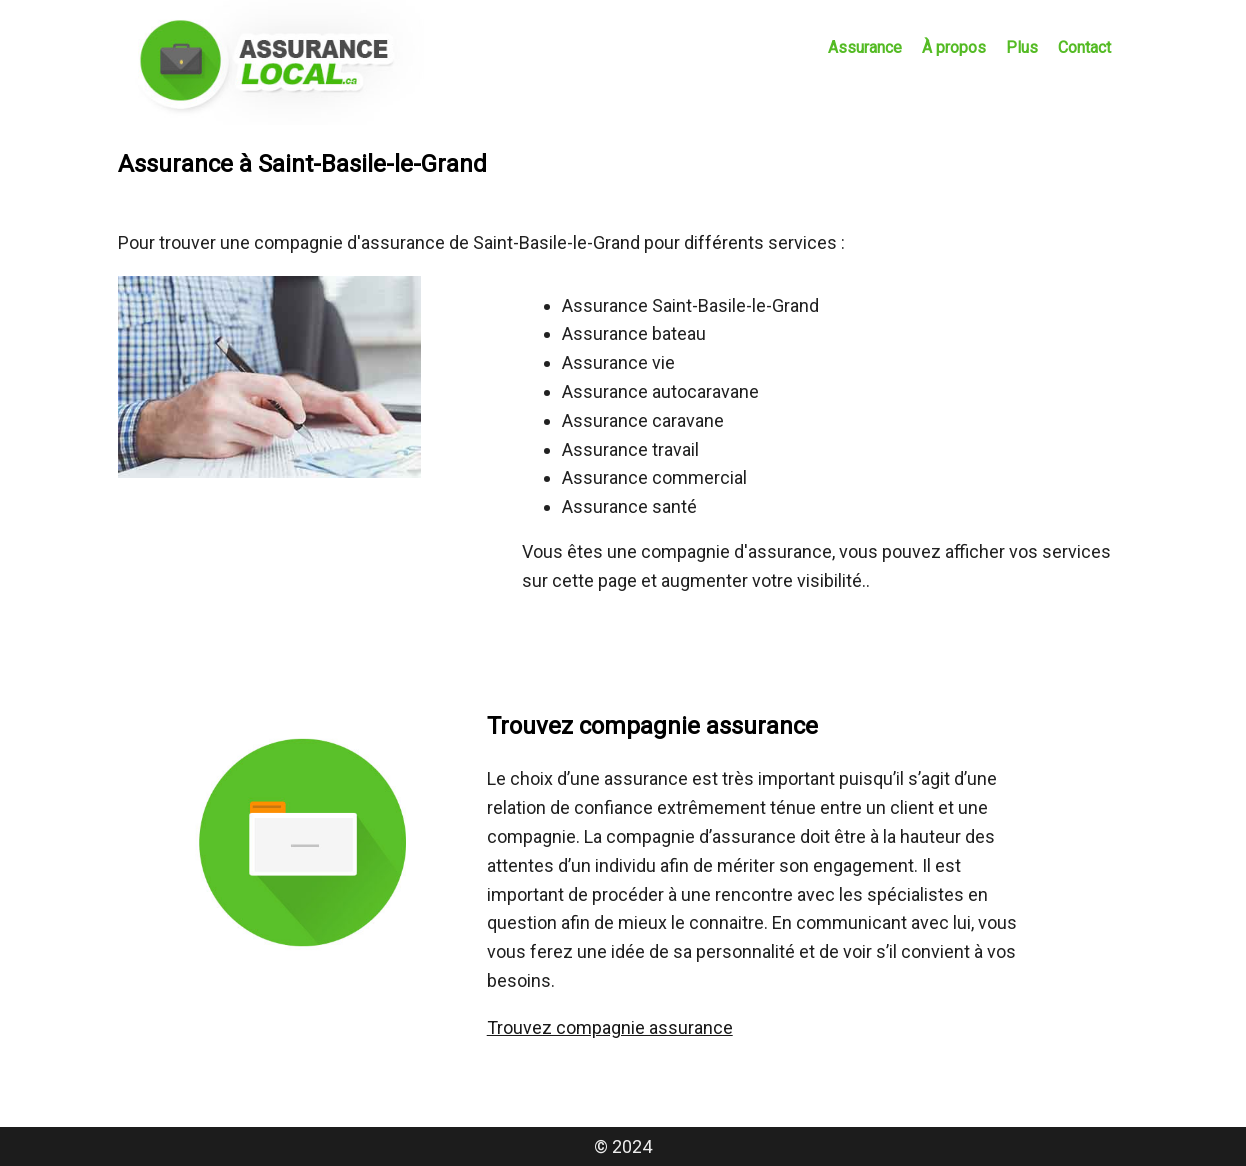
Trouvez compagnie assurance (610, 1027)
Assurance (865, 47)
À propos (954, 47)
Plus (1022, 47)
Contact (1084, 47)
